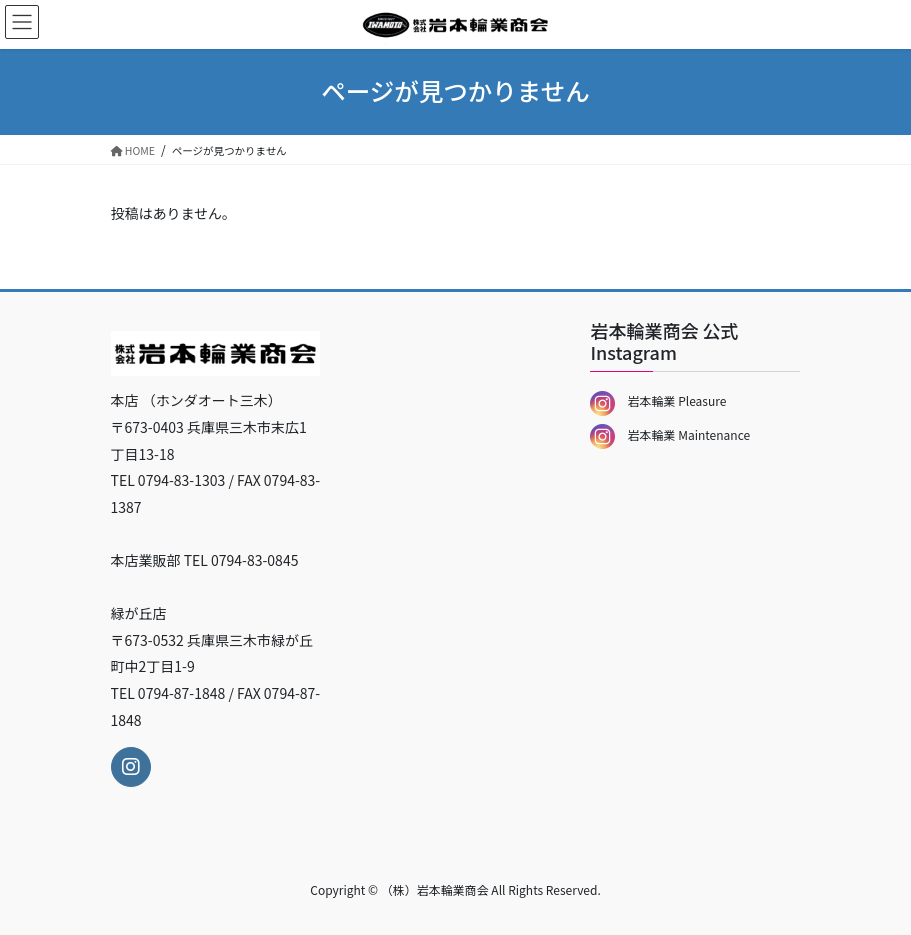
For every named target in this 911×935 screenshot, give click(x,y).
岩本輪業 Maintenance (670, 434)
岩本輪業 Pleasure (658, 400)
